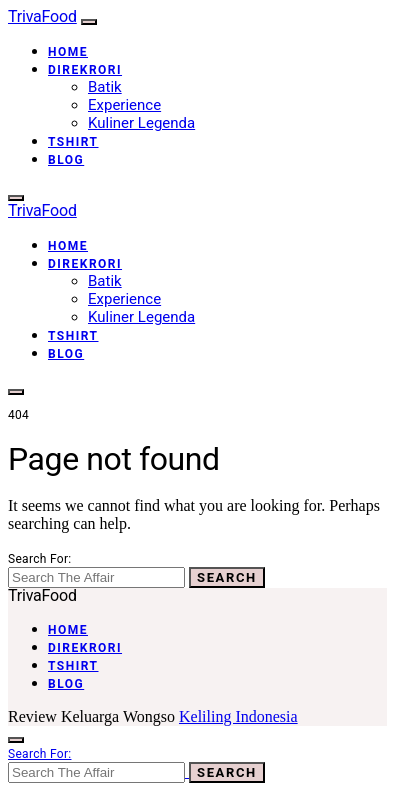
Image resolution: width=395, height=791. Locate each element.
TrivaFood (42, 16)
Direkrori (85, 70)
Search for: (39, 559)
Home (68, 52)
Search (227, 577)
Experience (124, 105)
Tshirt (73, 142)
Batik (105, 87)
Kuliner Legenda (141, 123)
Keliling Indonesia (238, 716)
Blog (66, 160)
